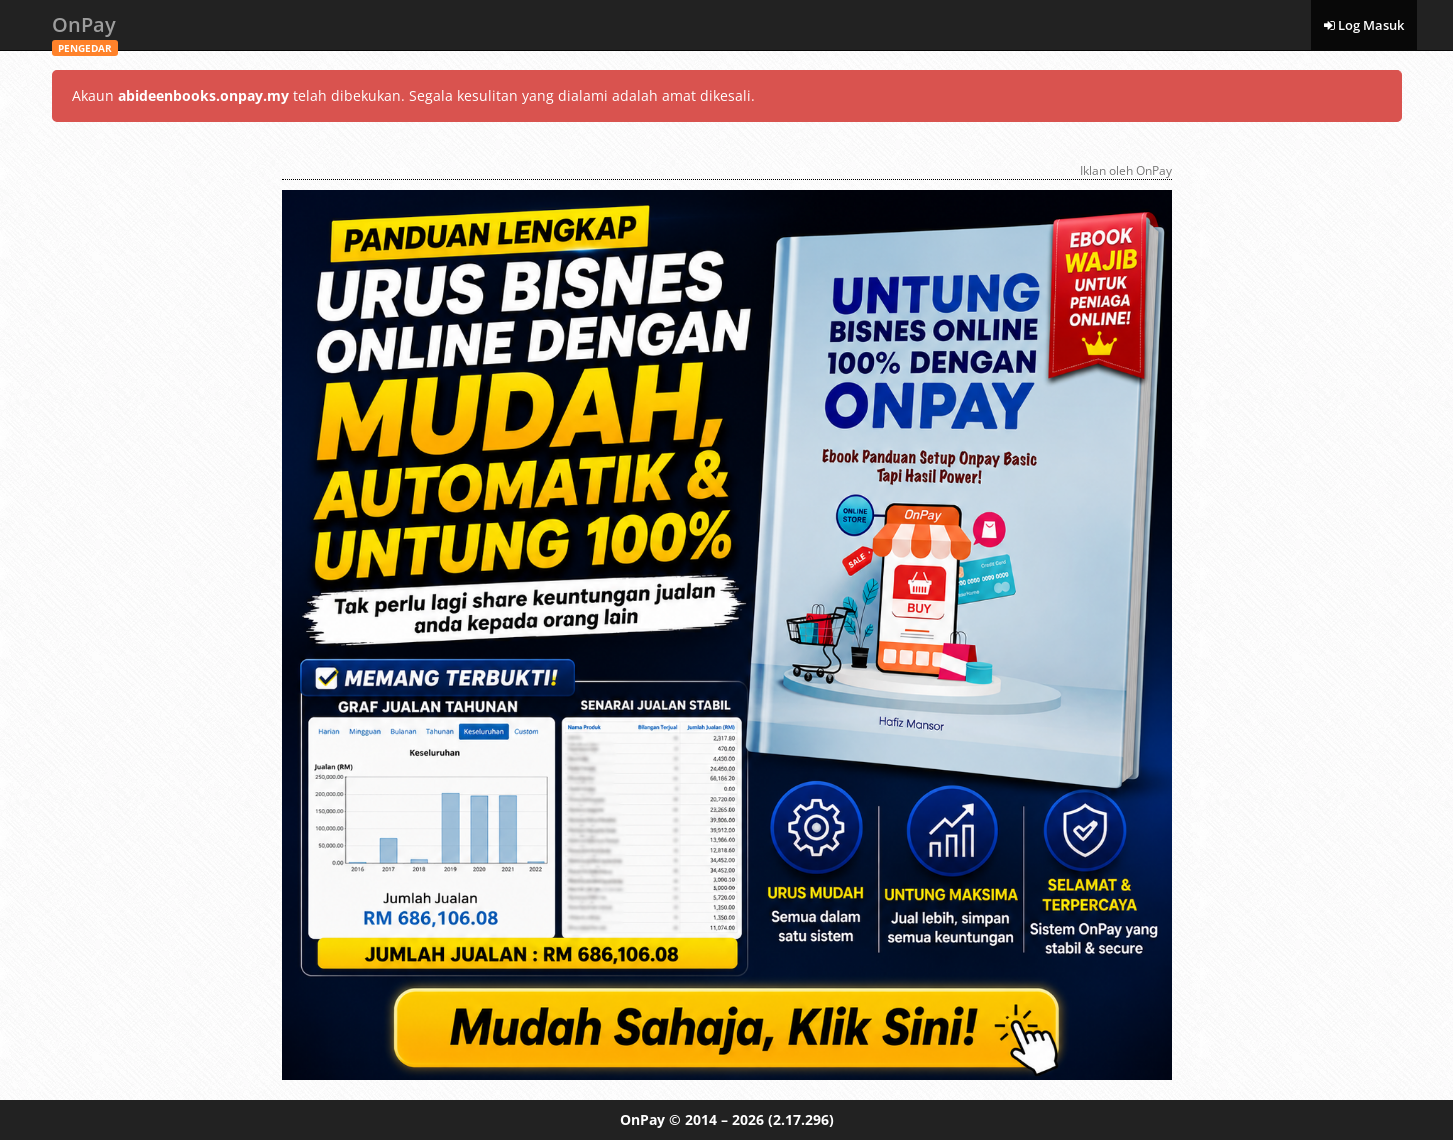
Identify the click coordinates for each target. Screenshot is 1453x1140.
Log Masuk (1364, 25)
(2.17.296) (801, 1119)
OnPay (85, 30)
